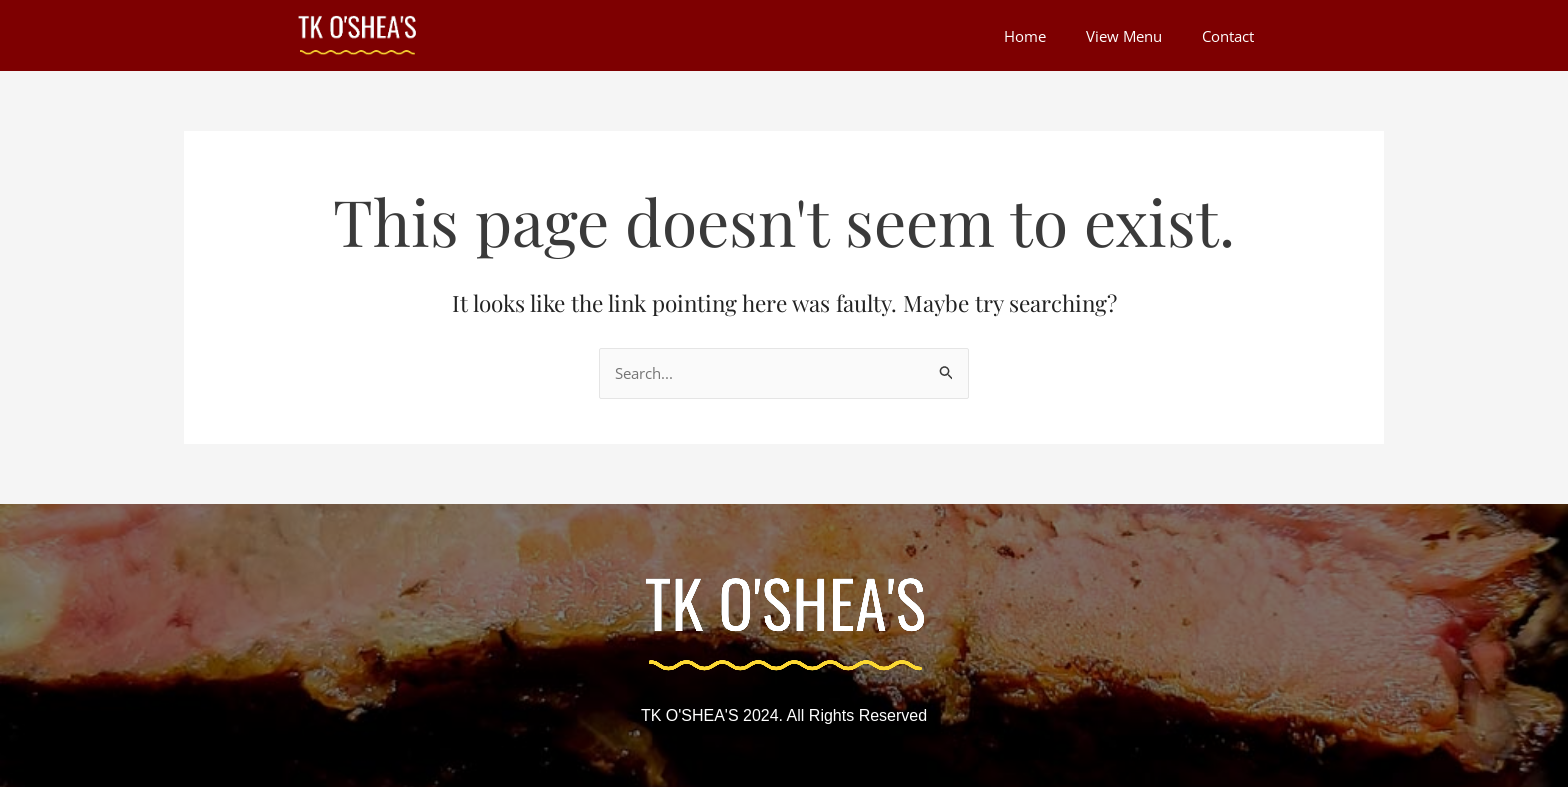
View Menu (1124, 36)
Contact (1228, 36)
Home (1025, 36)
